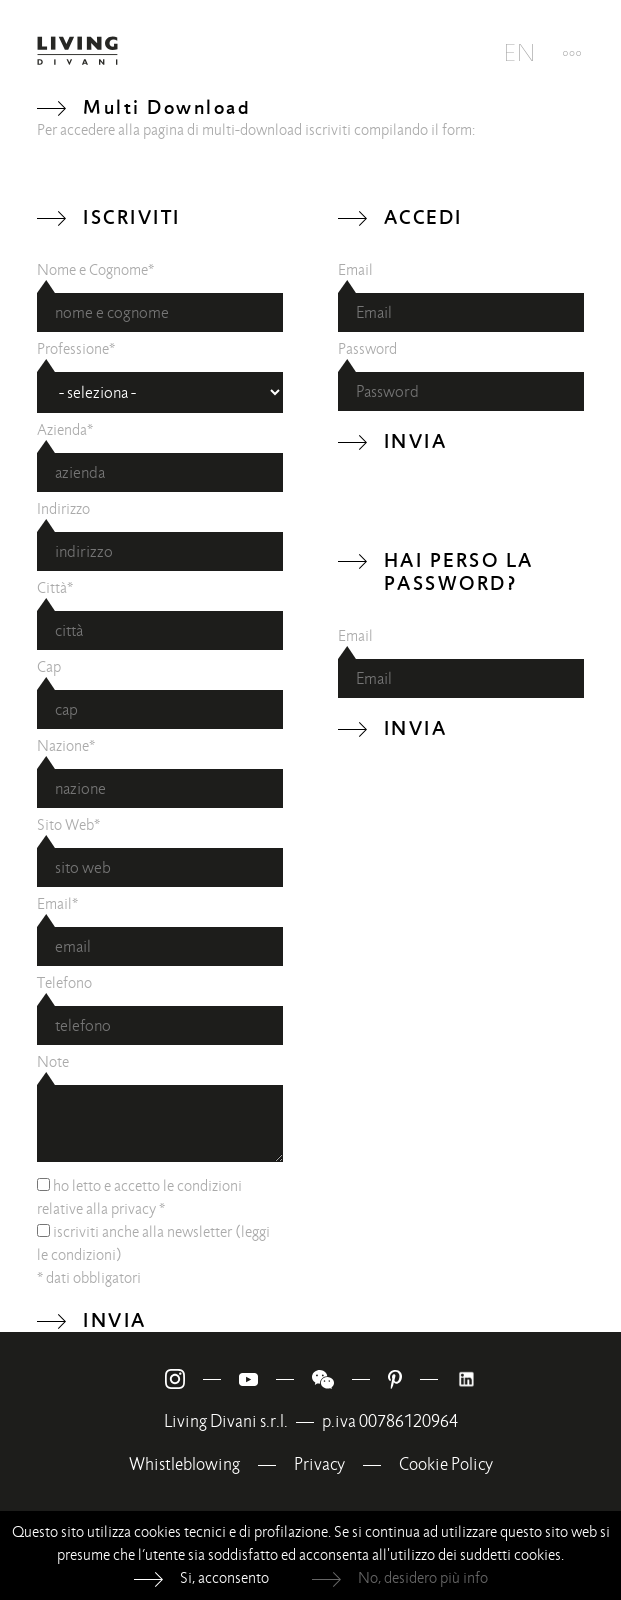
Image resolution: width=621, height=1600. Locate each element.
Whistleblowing (184, 1464)
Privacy (319, 1464)
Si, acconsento (224, 1578)
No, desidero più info (423, 1578)
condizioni (83, 1255)
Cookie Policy (446, 1464)
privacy (133, 1209)
